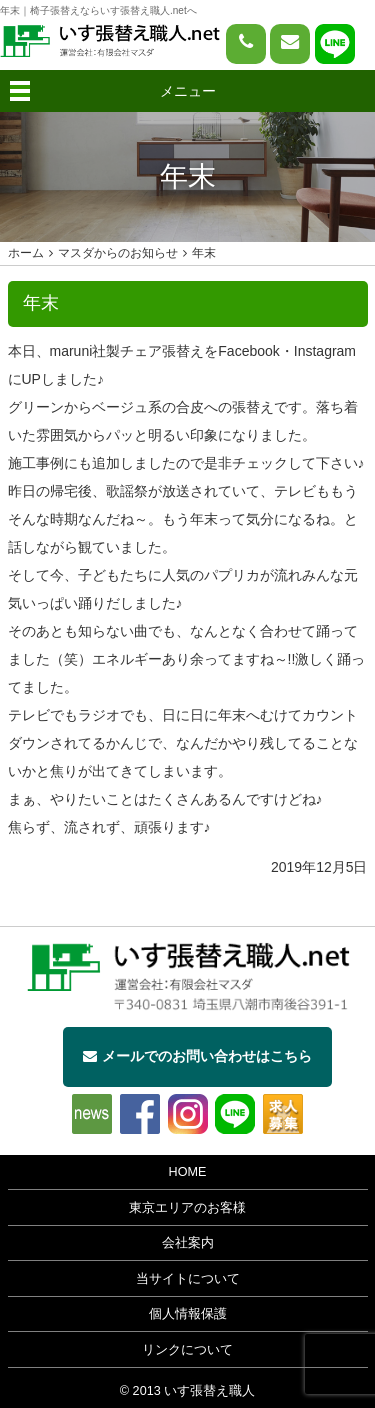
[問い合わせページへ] (290, 44)
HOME (188, 1172)
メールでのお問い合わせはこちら (197, 1056)
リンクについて (187, 1350)
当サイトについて (188, 1279)
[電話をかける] (246, 44)
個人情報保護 (188, 1314)
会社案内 (188, 1243)
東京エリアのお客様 (187, 1208)
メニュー (188, 91)
